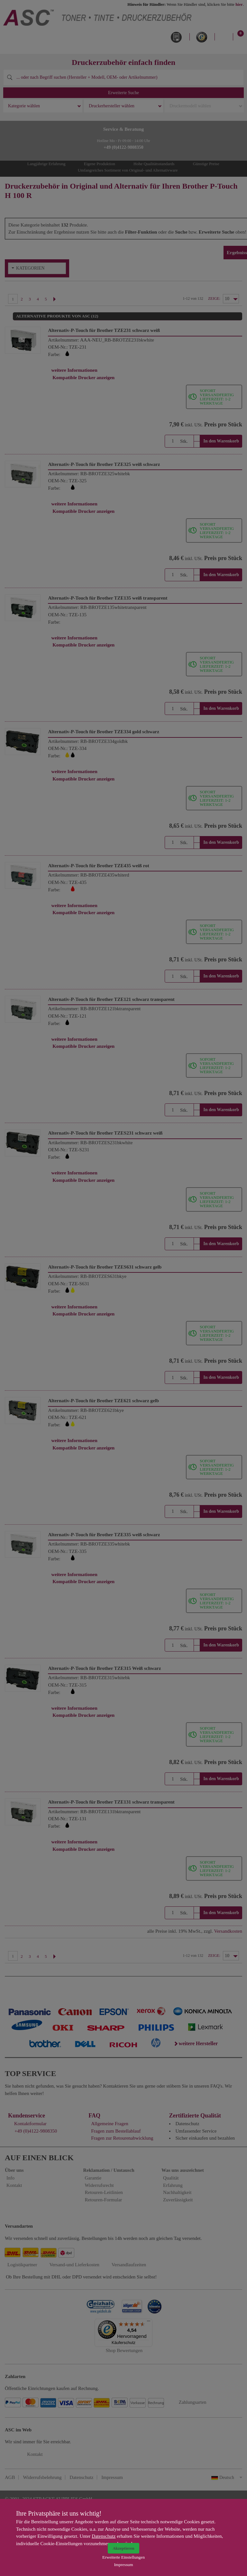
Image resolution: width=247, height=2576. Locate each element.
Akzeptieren (123, 2548)
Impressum (123, 2564)
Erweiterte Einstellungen (123, 2557)
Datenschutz (103, 2536)
